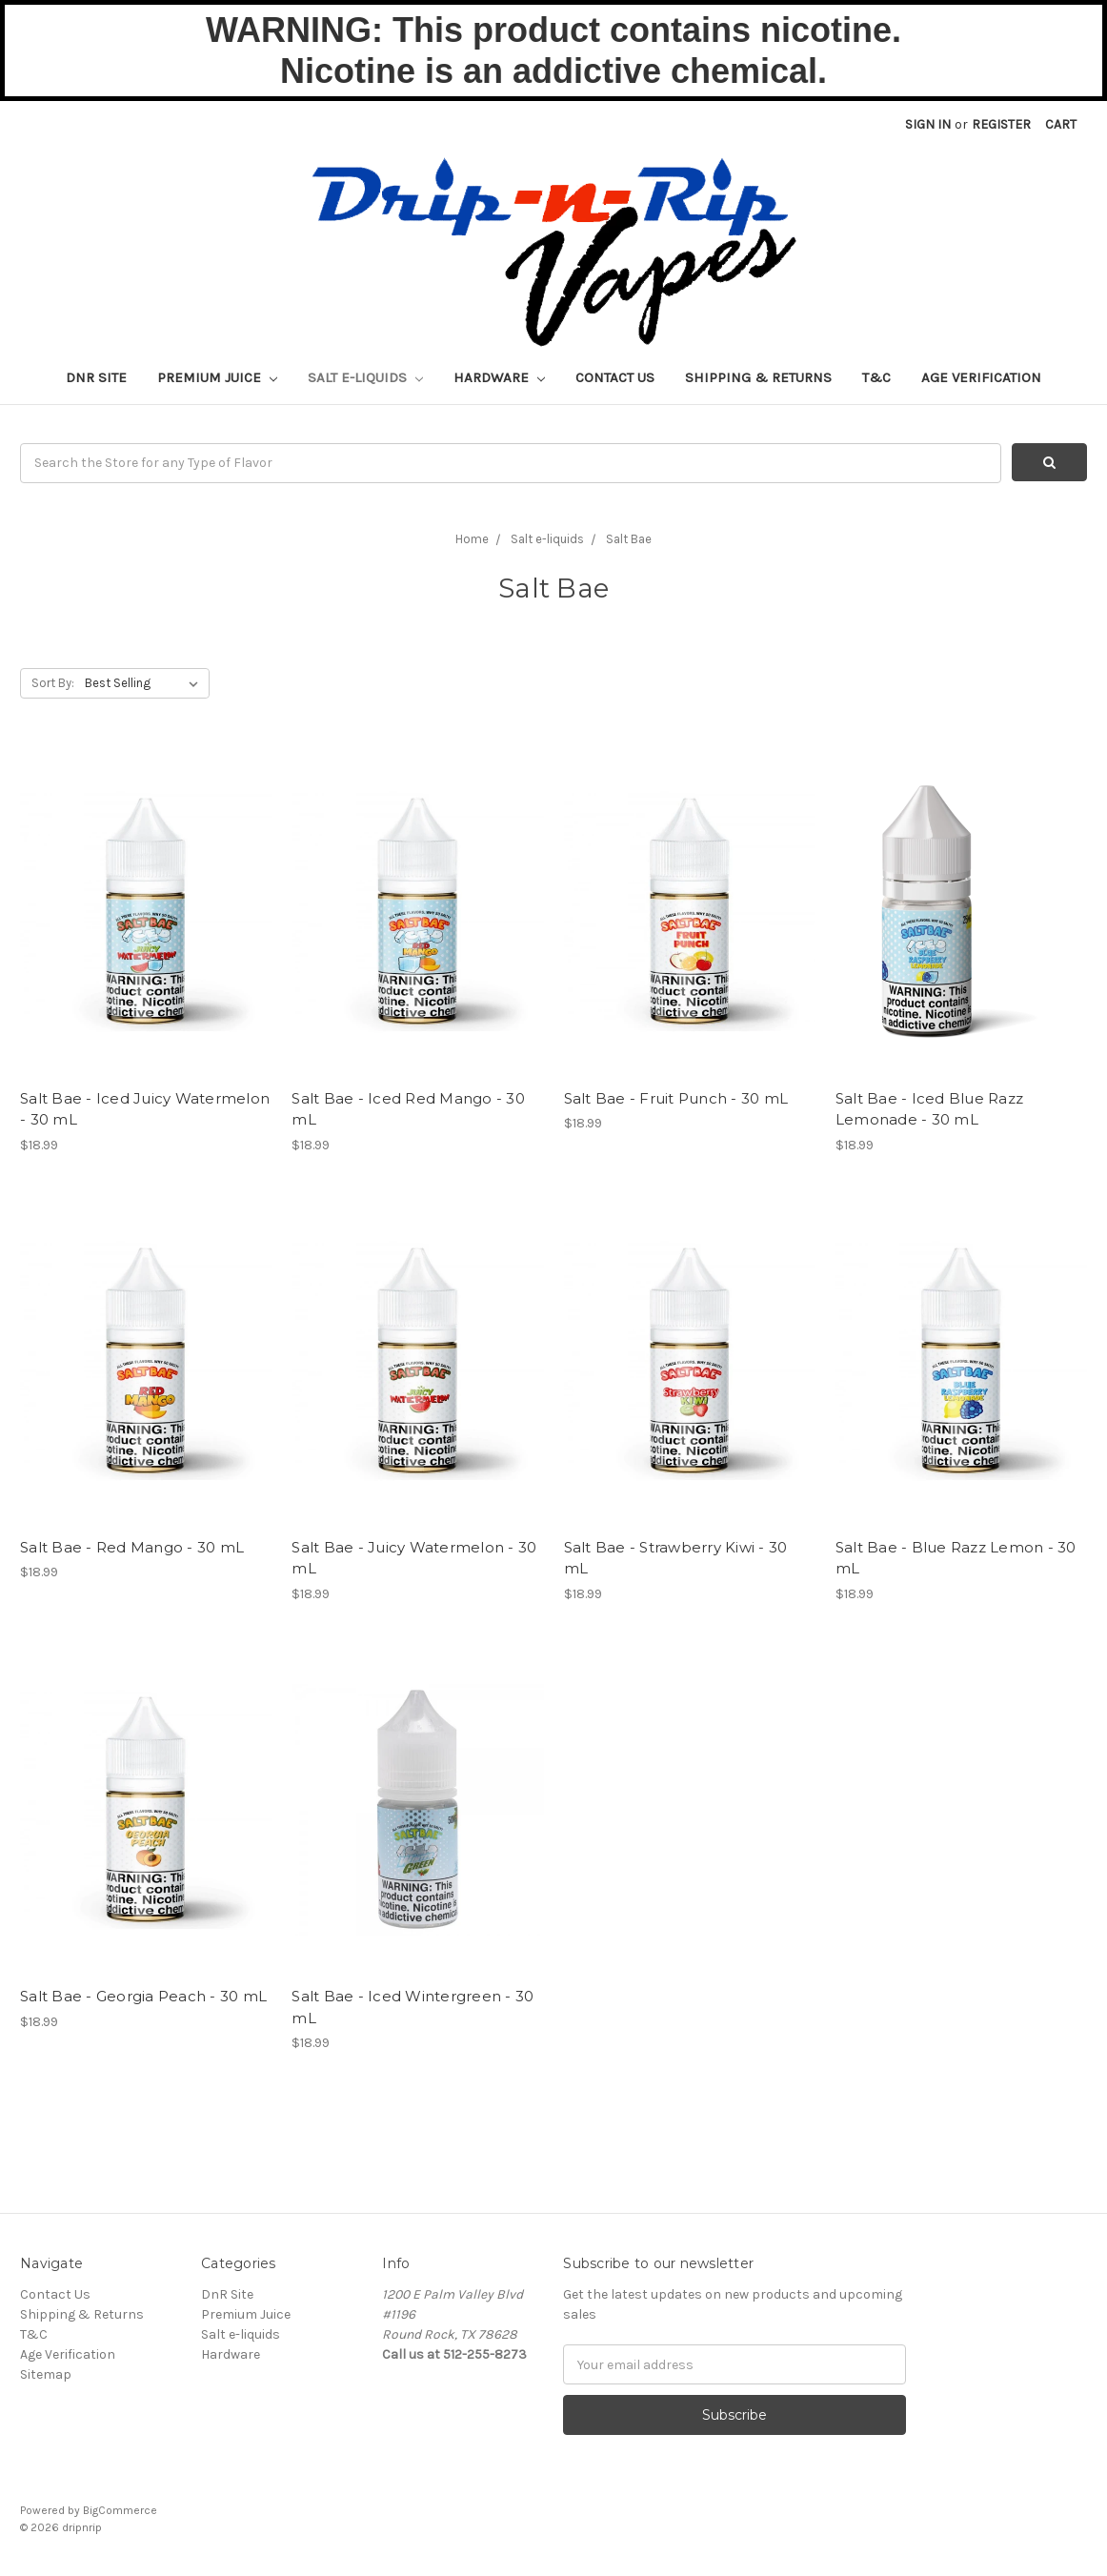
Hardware (499, 377)
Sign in (928, 124)
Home (472, 539)
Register (1001, 124)
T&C (876, 377)
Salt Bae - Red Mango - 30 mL (132, 1547)
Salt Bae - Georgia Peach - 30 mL (143, 1996)
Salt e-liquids (365, 377)
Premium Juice (217, 377)
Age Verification (981, 377)
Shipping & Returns (758, 377)
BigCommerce (120, 2510)
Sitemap (45, 2374)
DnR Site (96, 377)
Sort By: (52, 683)
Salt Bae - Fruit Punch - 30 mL (676, 1098)
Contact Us (614, 377)
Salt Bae (629, 539)
